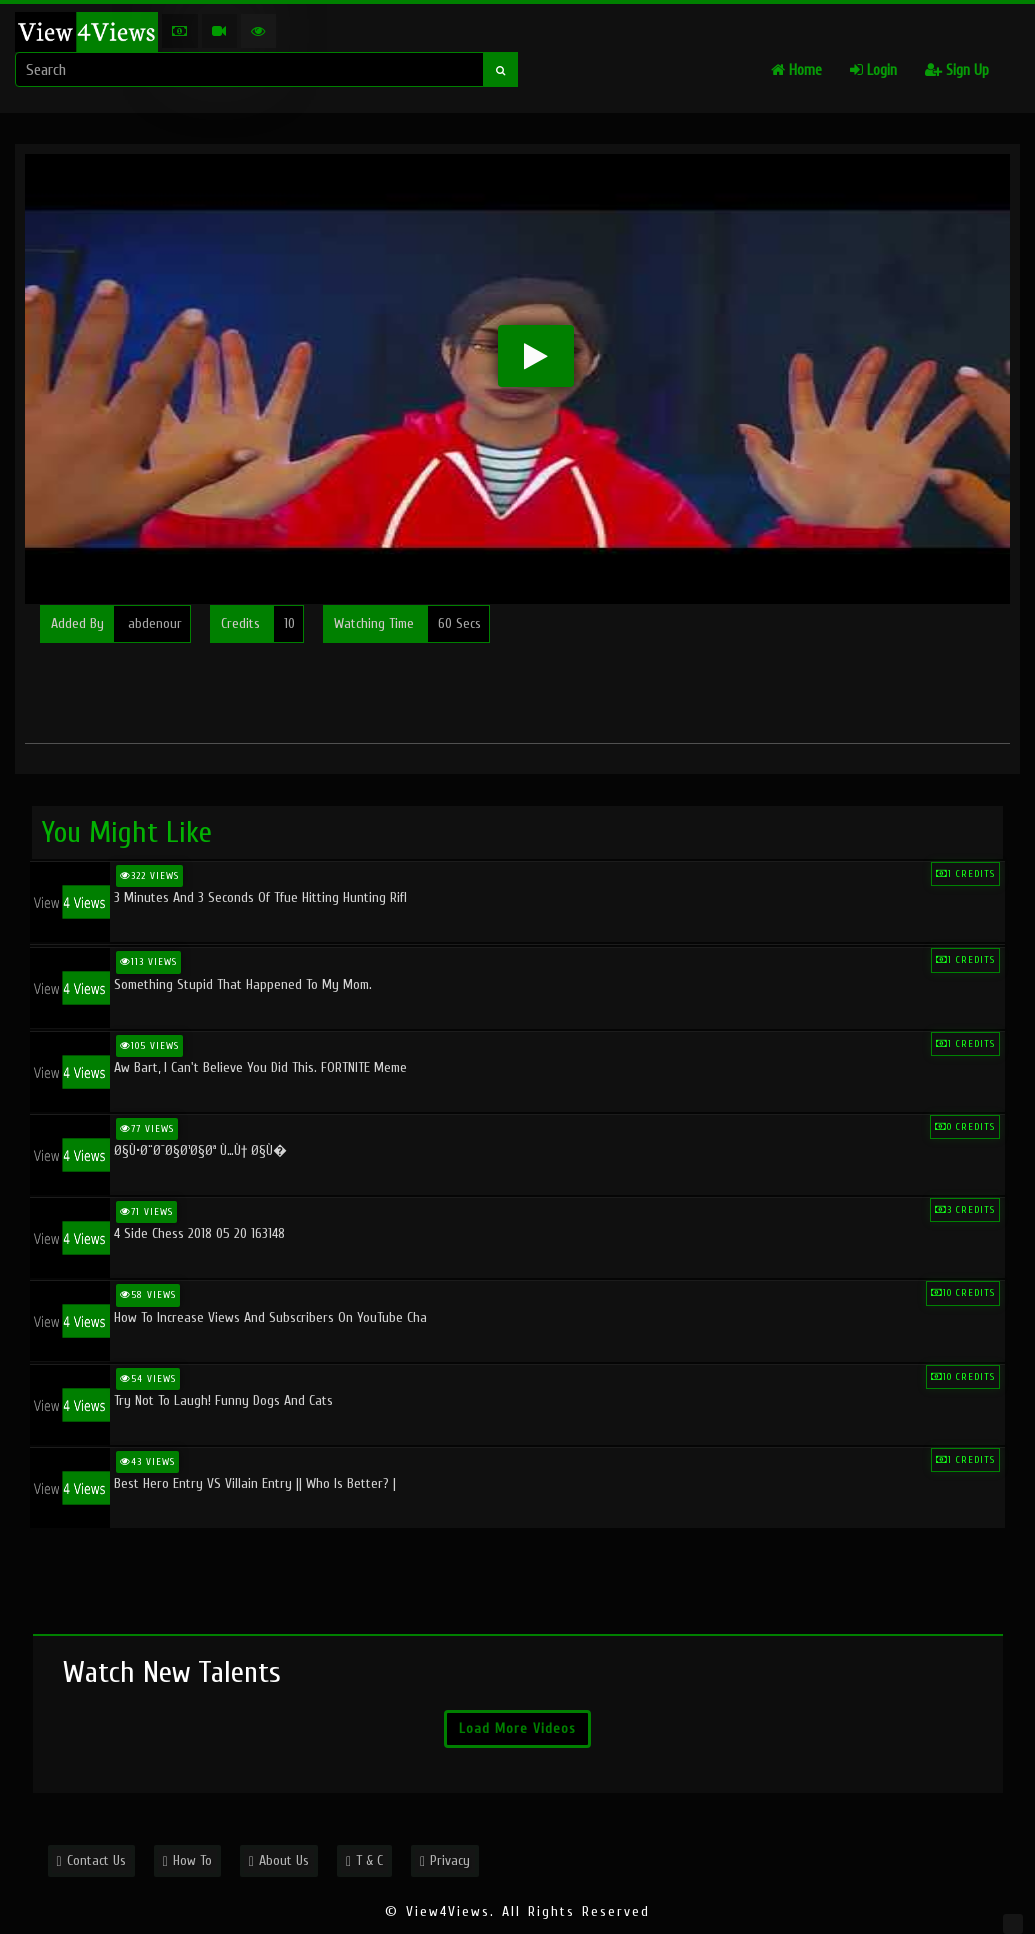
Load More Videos (517, 1728)
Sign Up (957, 70)
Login (873, 70)
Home (796, 70)
